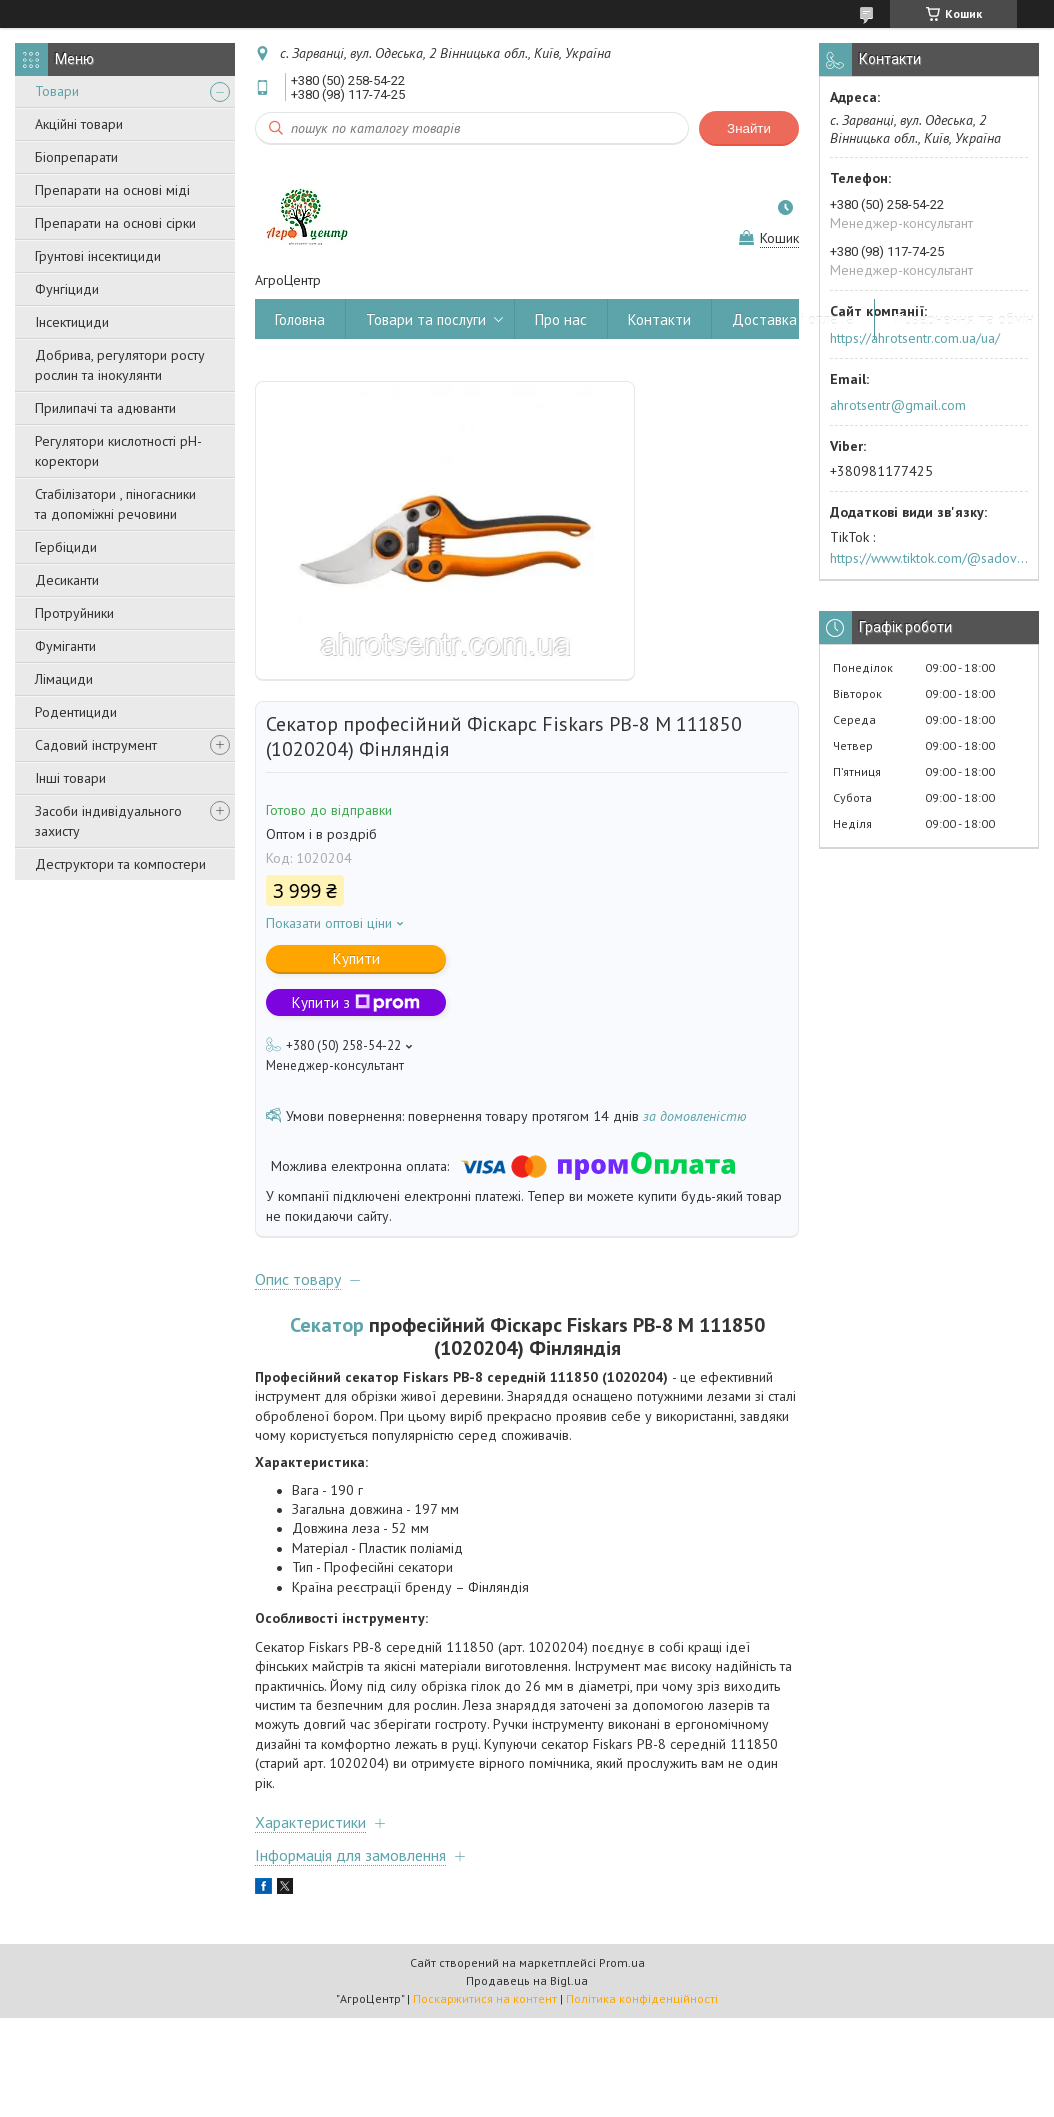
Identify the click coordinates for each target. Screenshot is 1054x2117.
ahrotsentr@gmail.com (898, 405)
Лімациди (64, 679)
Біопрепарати (76, 157)
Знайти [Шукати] (749, 128)
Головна (300, 319)
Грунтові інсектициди (98, 256)
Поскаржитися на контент (485, 1998)
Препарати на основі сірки (115, 223)
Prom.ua (622, 1962)
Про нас (561, 319)
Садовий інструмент (96, 745)
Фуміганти (65, 646)
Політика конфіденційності (642, 1998)
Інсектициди (72, 322)
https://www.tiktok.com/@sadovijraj (929, 558)
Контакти (659, 319)
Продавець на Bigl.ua (527, 1980)
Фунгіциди (67, 289)
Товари (57, 91)
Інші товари (70, 778)
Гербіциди (66, 547)
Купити (356, 958)
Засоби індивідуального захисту (108, 821)
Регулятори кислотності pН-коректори (118, 451)
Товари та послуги (426, 319)
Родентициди (76, 712)
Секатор (327, 1325)
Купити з (356, 1002)
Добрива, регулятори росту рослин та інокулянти (120, 365)
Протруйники (74, 613)
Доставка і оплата (793, 319)
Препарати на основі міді (112, 190)
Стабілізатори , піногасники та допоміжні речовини (115, 504)
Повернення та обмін (964, 319)
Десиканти (67, 580)
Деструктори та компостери (120, 864)
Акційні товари (79, 124)
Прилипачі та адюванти (105, 408)
